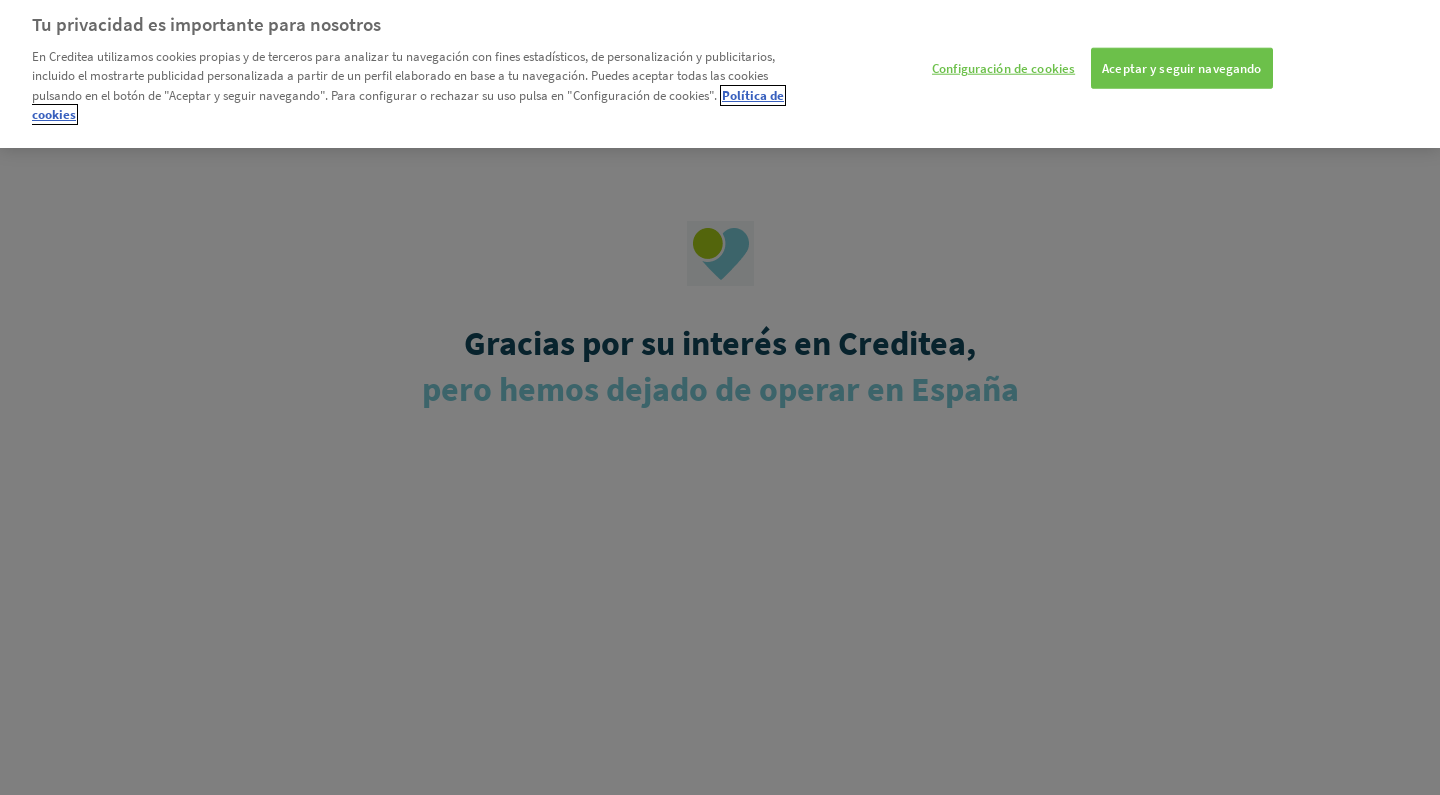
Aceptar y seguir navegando (1181, 51)
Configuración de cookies (1003, 51)
